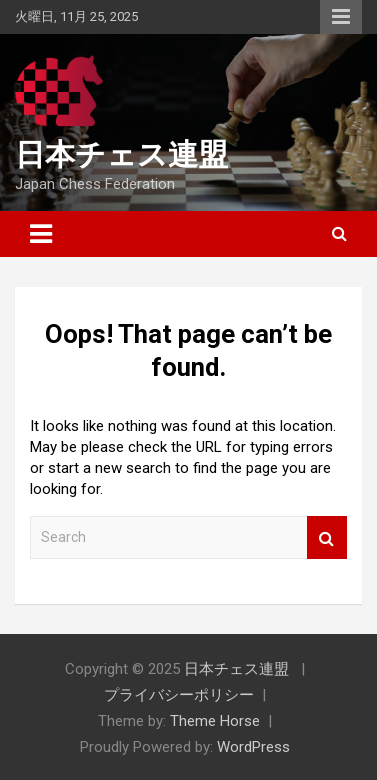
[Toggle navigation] (41, 234)
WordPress (253, 747)
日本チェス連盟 (121, 154)
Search (327, 537)
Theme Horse (215, 721)
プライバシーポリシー (179, 695)
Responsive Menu (341, 17)
